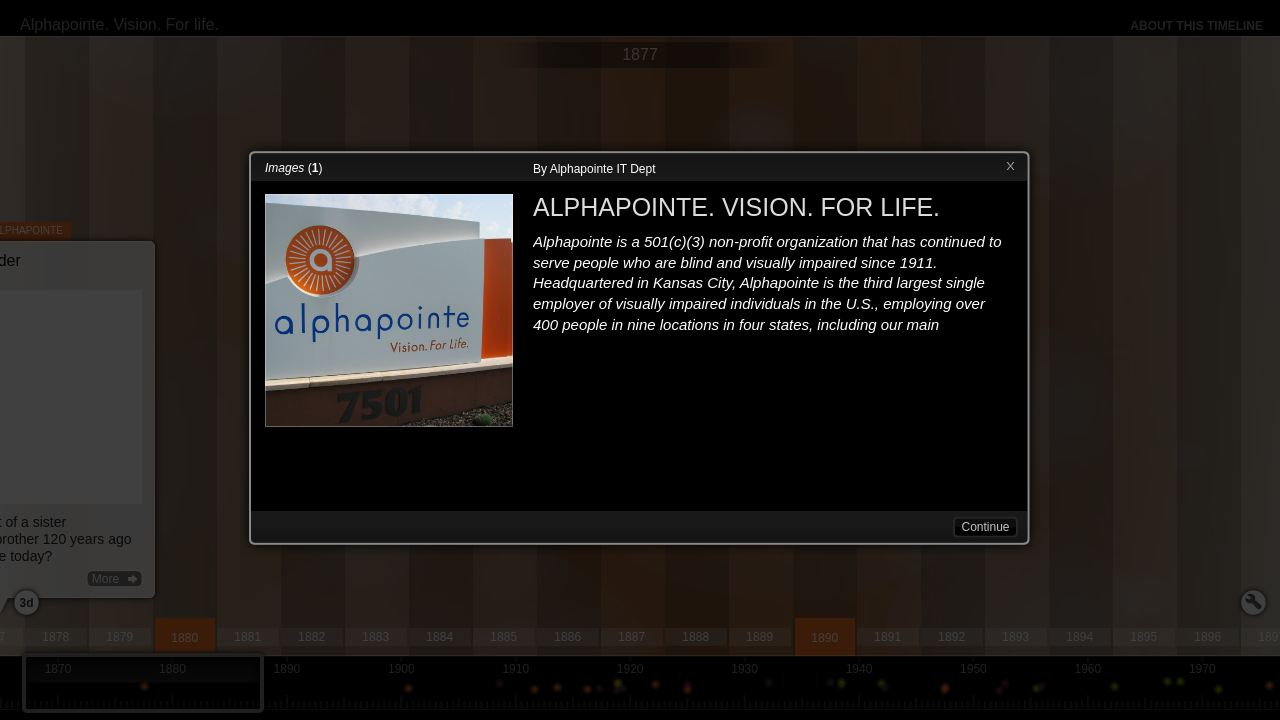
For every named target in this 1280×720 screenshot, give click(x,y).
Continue (985, 527)
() (293, 168)
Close (1010, 167)
